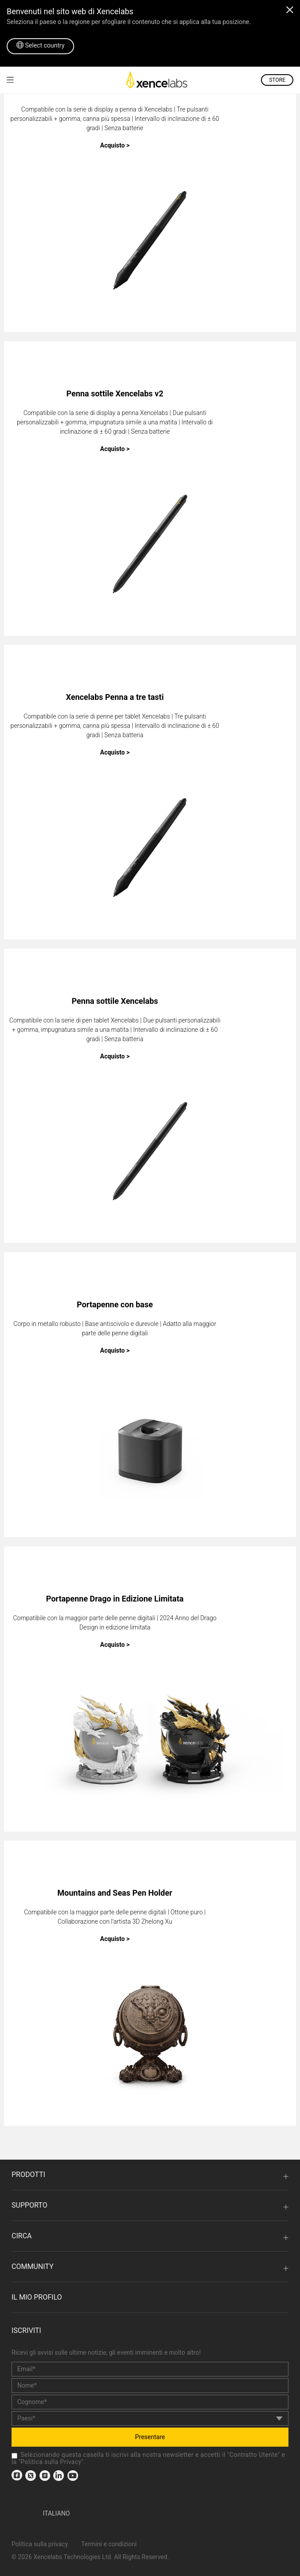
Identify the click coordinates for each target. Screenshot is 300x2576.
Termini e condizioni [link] (109, 2544)
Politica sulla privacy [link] (40, 2544)
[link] (10, 80)
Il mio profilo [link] (37, 2297)
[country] (150, 2418)
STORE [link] (277, 80)
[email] (150, 2369)
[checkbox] (14, 2456)
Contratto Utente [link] (253, 2454)
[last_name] (150, 2402)
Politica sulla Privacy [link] (51, 2461)
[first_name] (150, 2385)
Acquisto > (115, 145)
